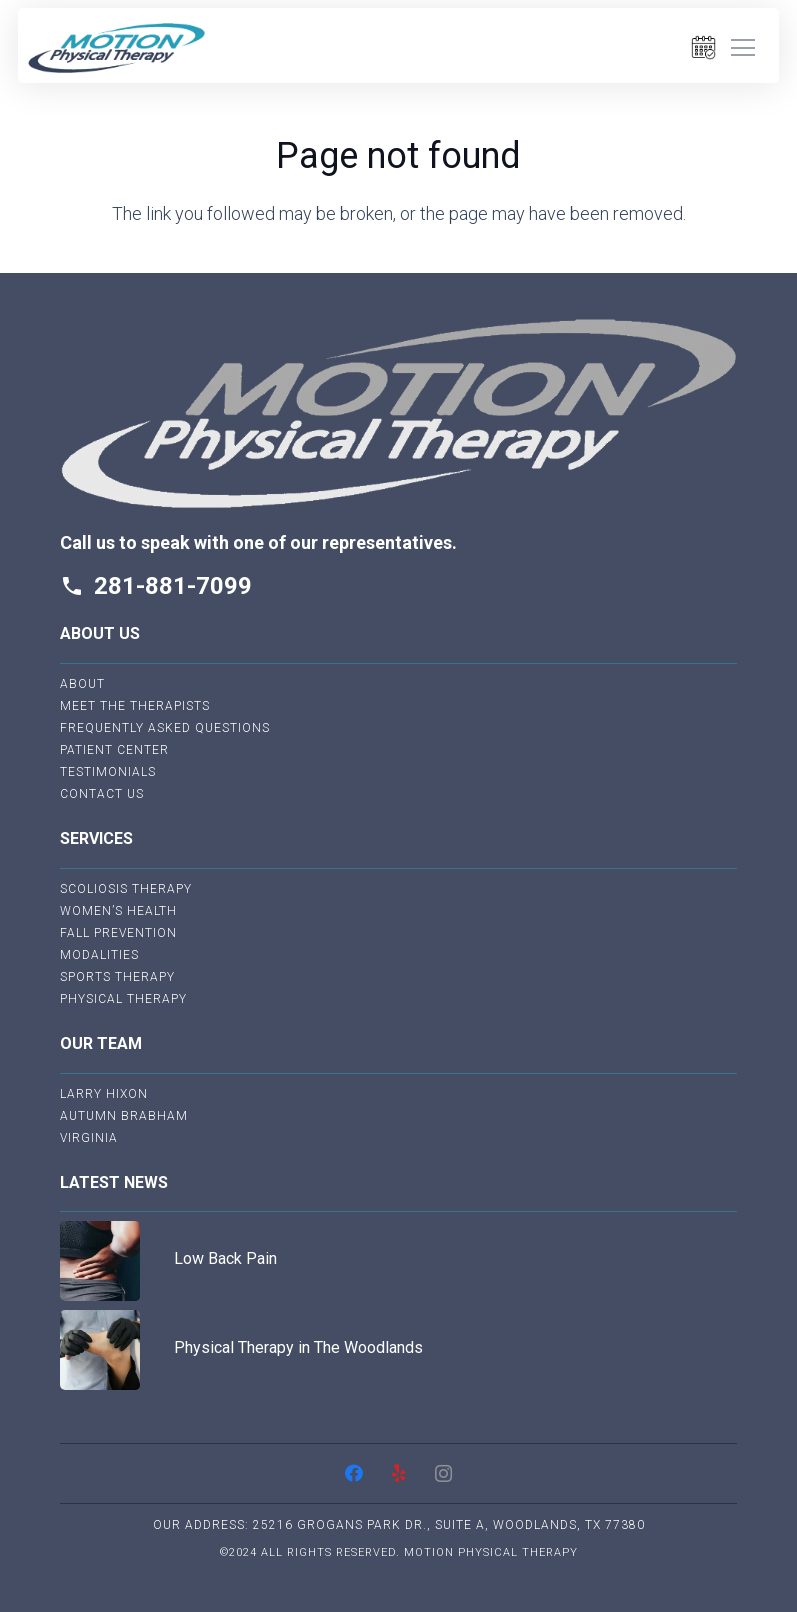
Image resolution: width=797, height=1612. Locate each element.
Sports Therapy (117, 977)
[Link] (116, 48)
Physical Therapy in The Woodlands (298, 1347)
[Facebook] (353, 1473)
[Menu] (742, 48)
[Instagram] (443, 1473)
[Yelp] (398, 1473)
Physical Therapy (123, 999)
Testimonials (108, 772)
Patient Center (114, 750)
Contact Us (102, 794)
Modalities (99, 955)
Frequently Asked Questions (165, 728)
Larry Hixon (104, 1094)
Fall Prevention (118, 933)
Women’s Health (118, 911)
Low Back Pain (225, 1258)
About (82, 684)
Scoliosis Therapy (126, 889)
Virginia (89, 1138)
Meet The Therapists (135, 706)
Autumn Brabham (124, 1116)
